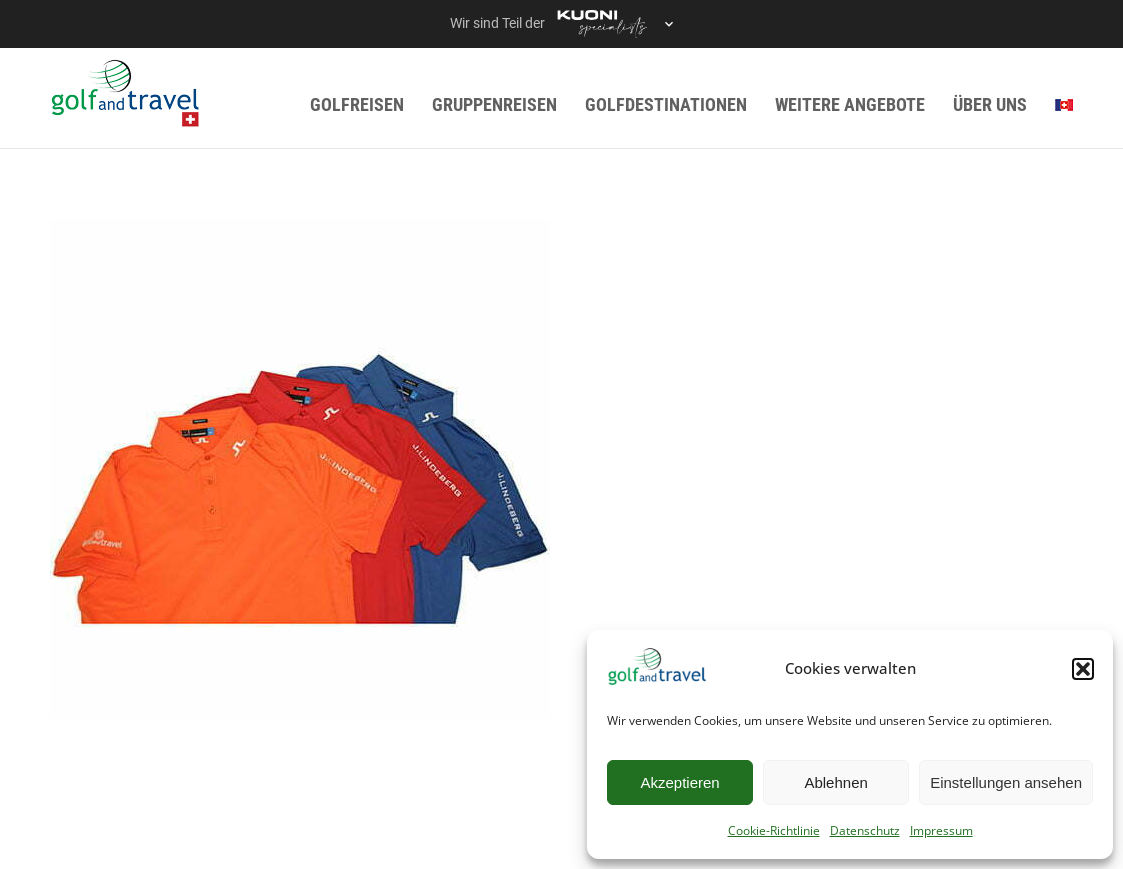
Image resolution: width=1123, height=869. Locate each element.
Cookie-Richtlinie (774, 830)
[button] (1083, 669)
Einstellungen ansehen (1006, 782)
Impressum (941, 830)
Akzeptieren (679, 782)
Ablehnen (835, 782)
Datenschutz (865, 830)
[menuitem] (1064, 104)
